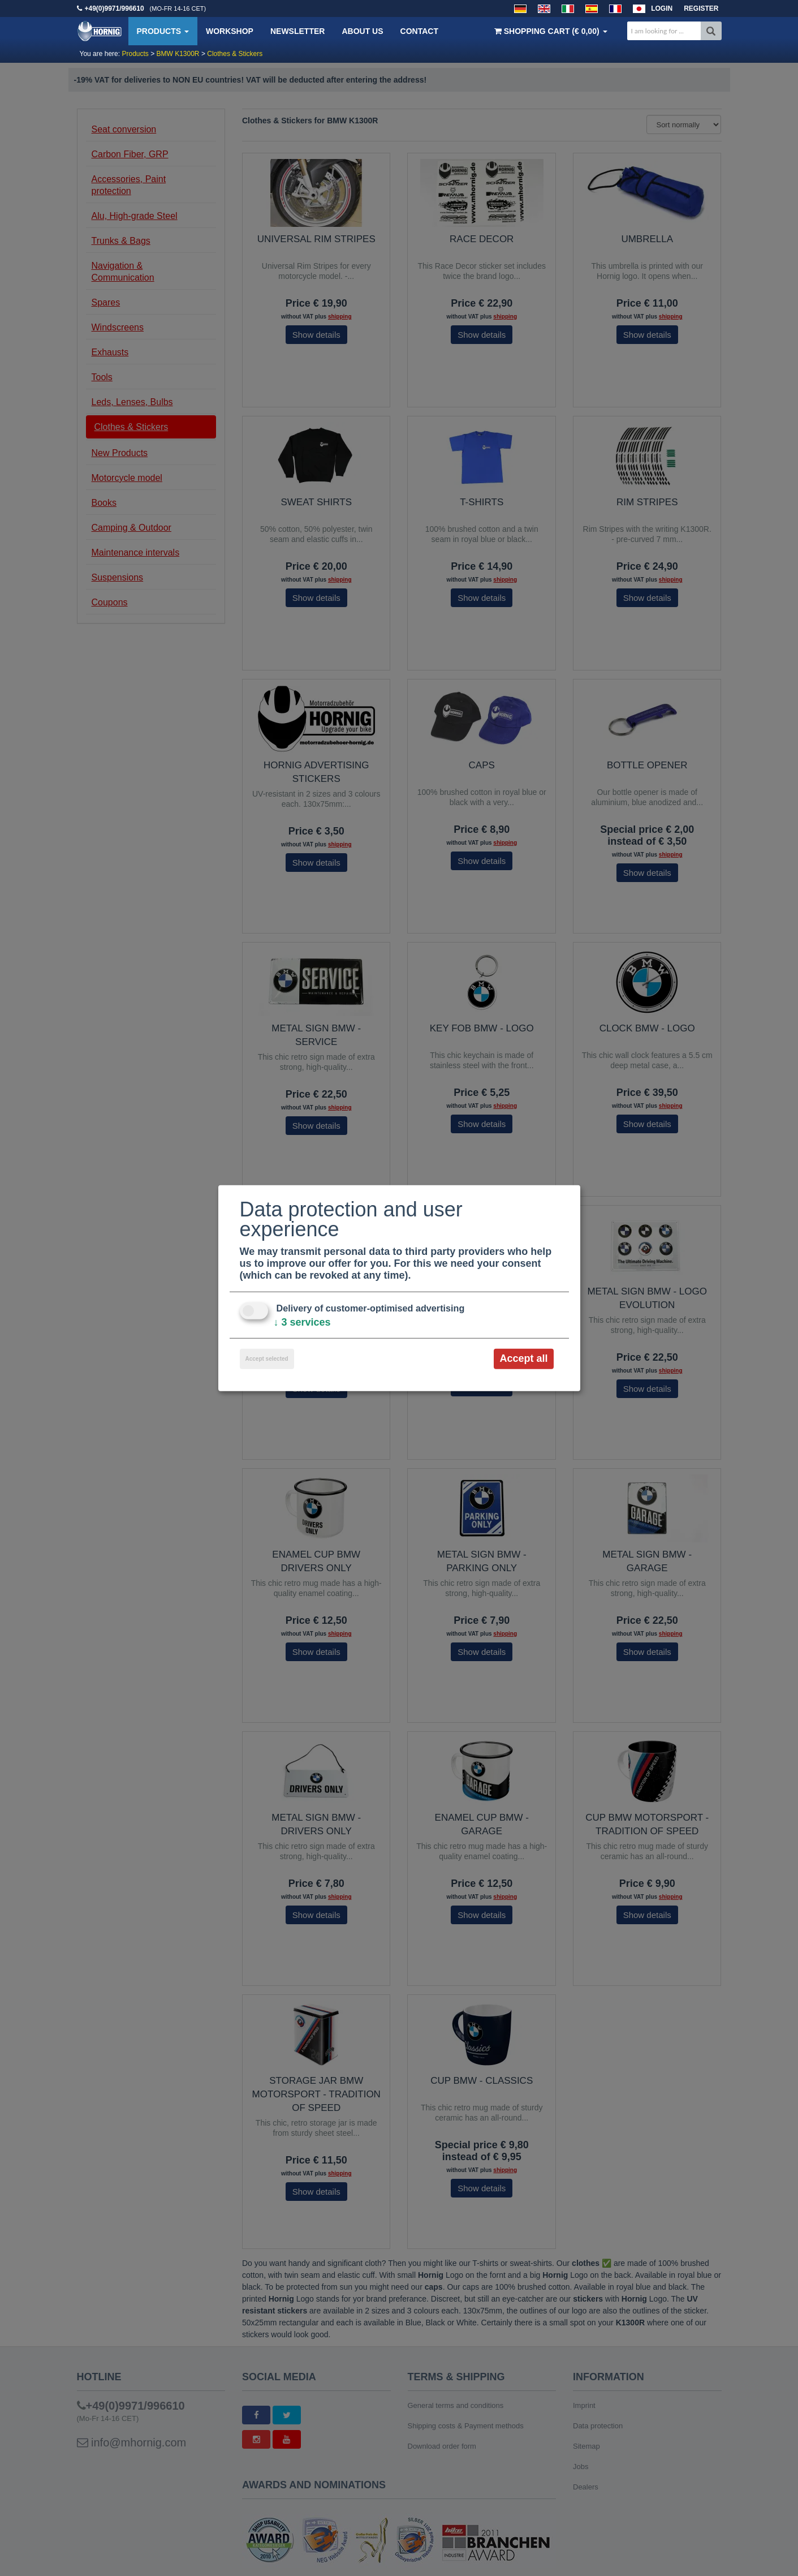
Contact (419, 31)
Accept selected (266, 1359)
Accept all (523, 1358)
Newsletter (297, 31)
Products (163, 31)
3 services (302, 1322)
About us (362, 31)
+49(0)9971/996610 (114, 8)
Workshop (229, 31)
